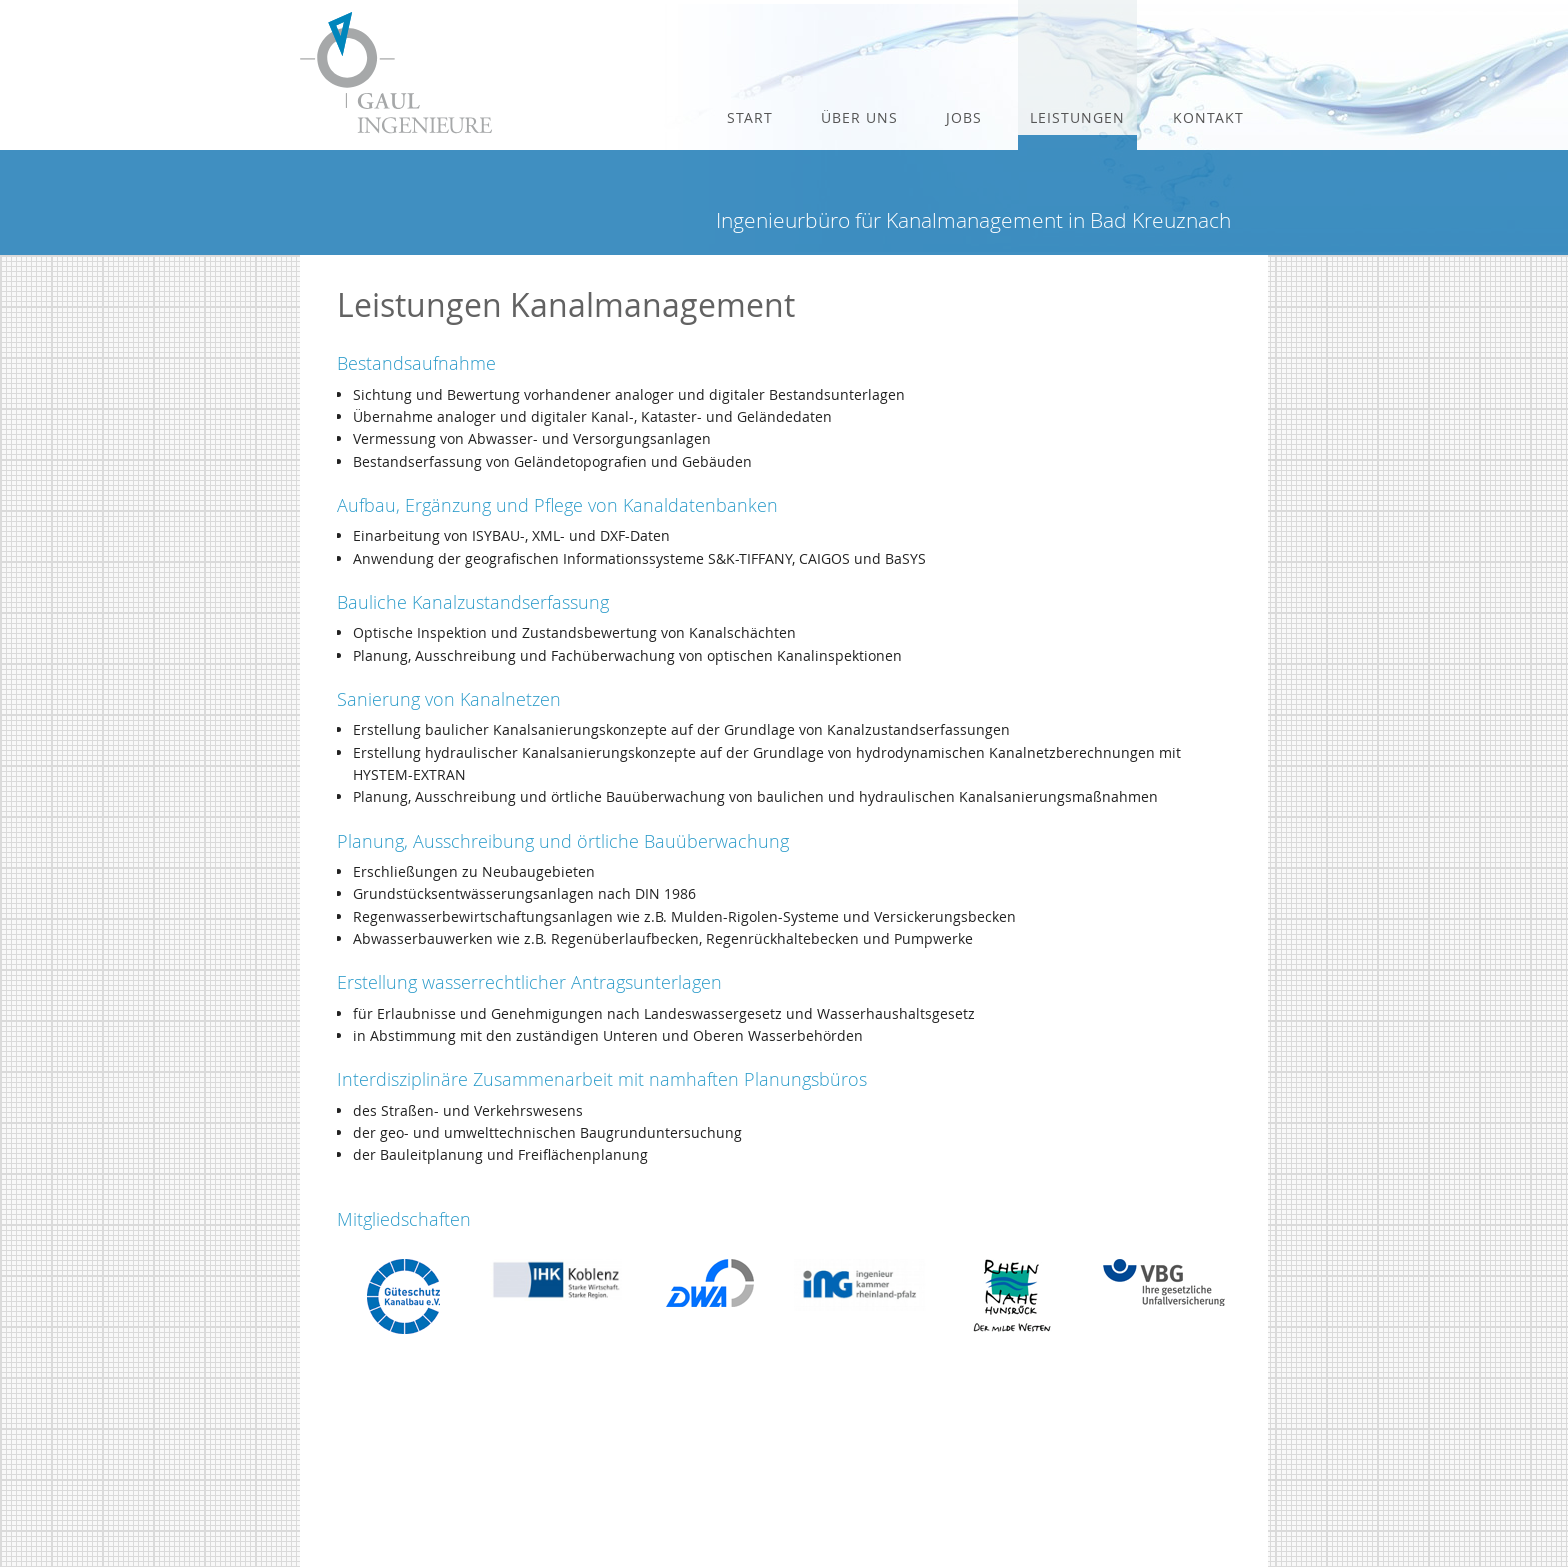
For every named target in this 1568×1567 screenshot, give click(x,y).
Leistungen (1077, 117)
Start (750, 117)
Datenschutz (1057, 1520)
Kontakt (1208, 117)
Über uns (859, 117)
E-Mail (1039, 1482)
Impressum (1053, 1501)
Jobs (964, 117)
